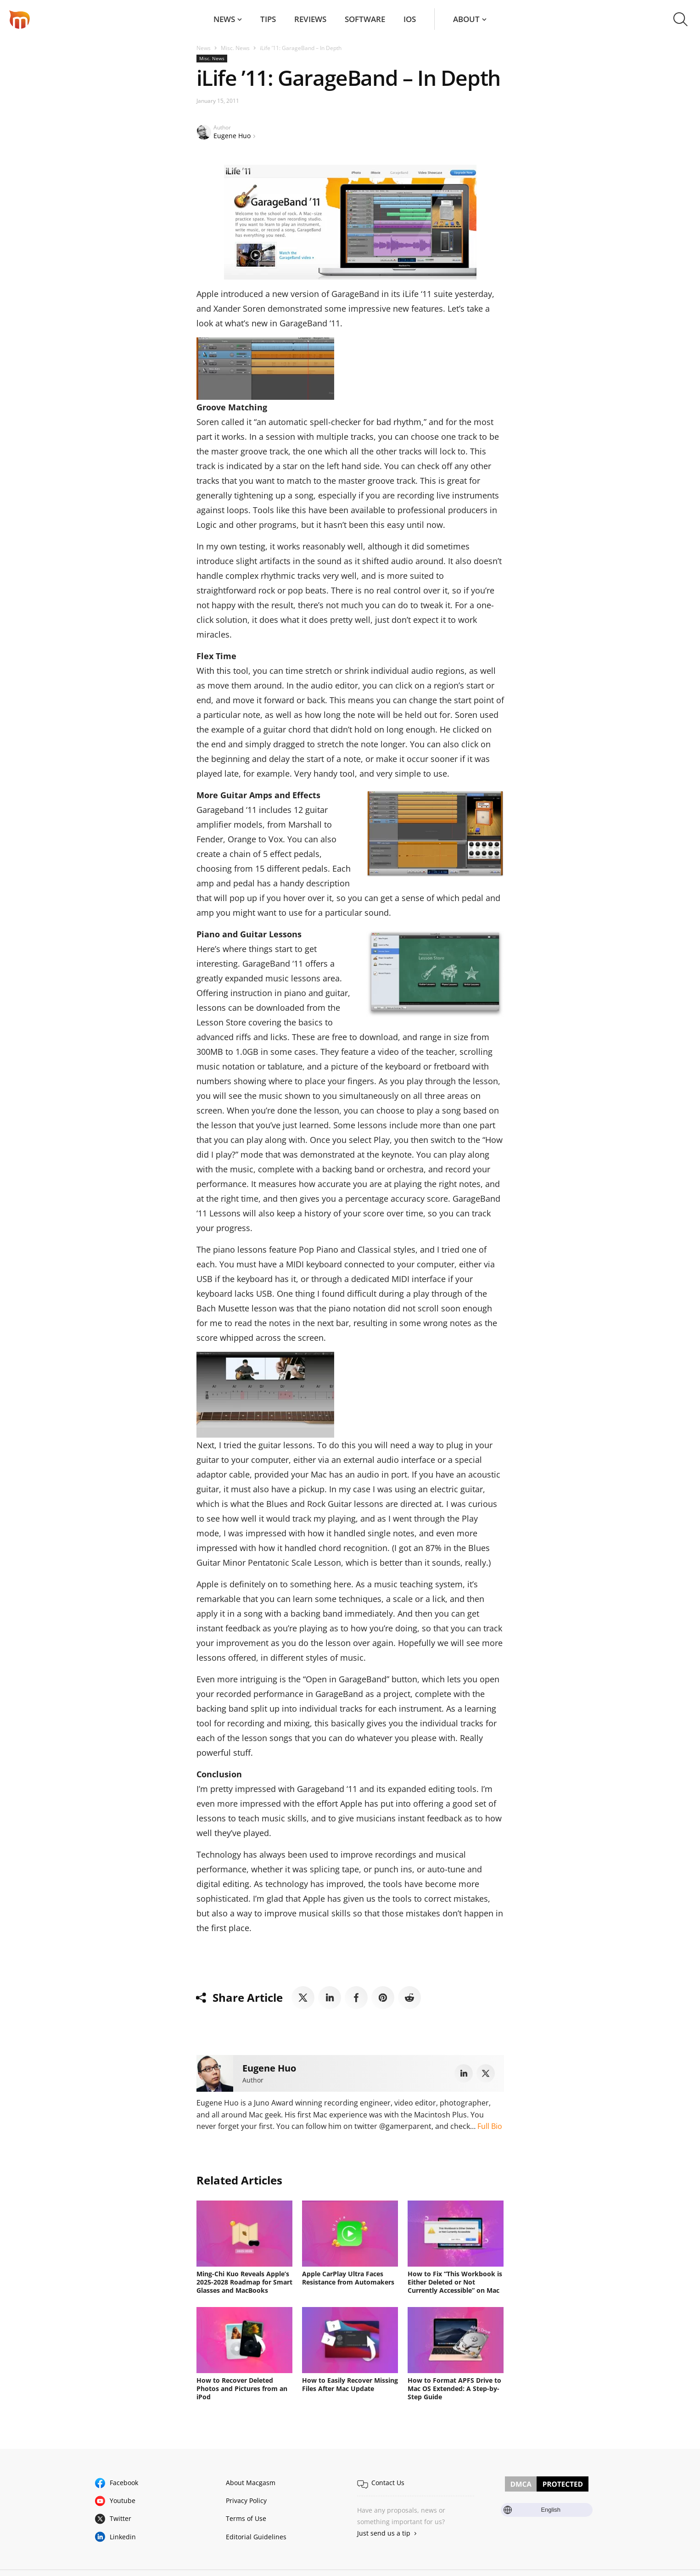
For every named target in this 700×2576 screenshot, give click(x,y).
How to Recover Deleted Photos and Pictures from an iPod (241, 2388)
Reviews (310, 19)
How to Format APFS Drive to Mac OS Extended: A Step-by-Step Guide (454, 2388)
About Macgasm (250, 2482)
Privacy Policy (246, 2500)
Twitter (120, 2518)
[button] (680, 19)
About (466, 19)
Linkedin (123, 2536)
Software (365, 19)
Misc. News (235, 48)
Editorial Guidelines (256, 2536)
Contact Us (387, 2482)
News (224, 19)
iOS (409, 19)
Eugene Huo (232, 135)
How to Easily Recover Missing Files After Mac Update (350, 2384)
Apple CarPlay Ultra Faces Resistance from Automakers (348, 2277)
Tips (268, 19)
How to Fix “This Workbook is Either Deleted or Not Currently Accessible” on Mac (455, 2282)
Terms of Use (246, 2518)
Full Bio (489, 2126)
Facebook (124, 2482)
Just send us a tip (383, 2533)
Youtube (122, 2500)
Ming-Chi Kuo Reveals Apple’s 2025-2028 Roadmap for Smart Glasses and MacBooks (244, 2282)
